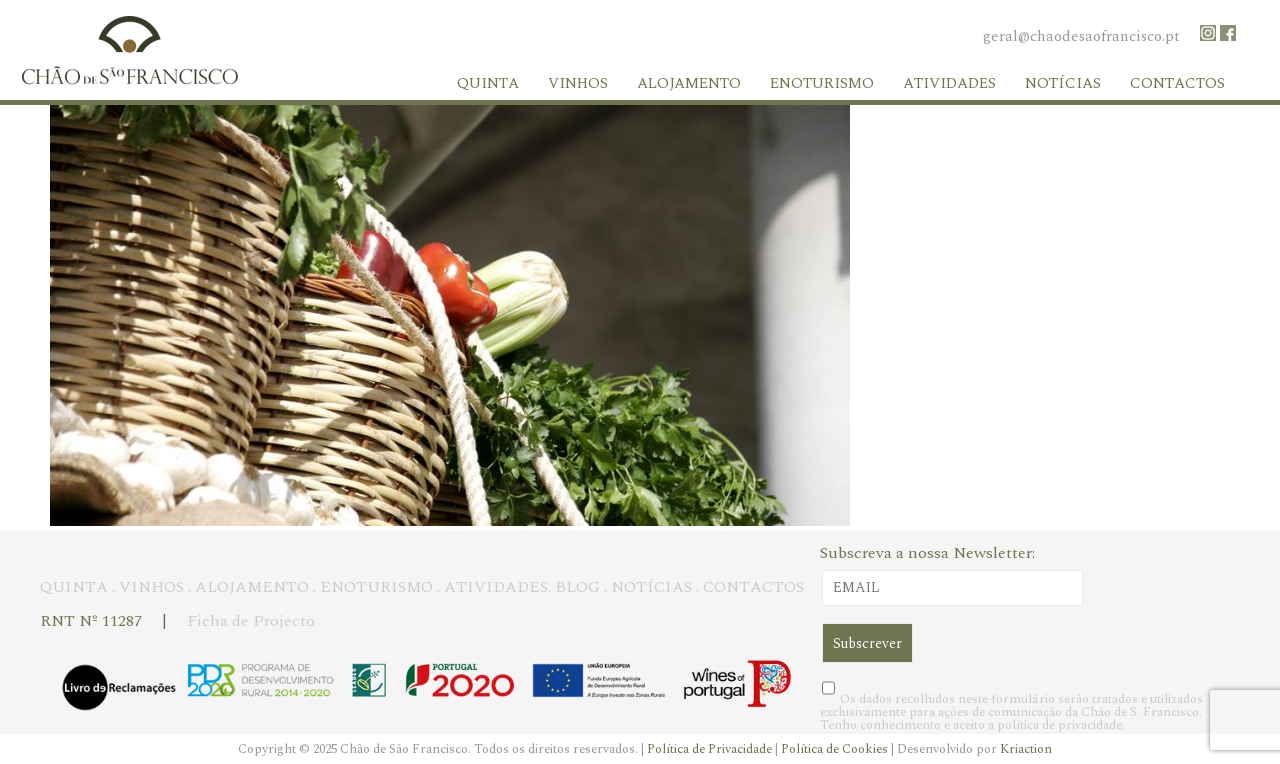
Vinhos (578, 83)
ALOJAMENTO (252, 587)
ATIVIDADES (496, 587)
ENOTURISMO (376, 587)
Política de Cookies (836, 749)
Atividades (949, 83)
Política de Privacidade (711, 749)
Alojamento (689, 83)
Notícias (1063, 83)
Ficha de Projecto (251, 621)
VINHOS (151, 587)
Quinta (488, 83)
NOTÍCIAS (651, 587)
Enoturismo (822, 83)
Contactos (1177, 83)
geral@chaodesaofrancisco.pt (1081, 36)
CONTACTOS (753, 587)
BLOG (577, 587)
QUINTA (74, 587)
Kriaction (1026, 749)
